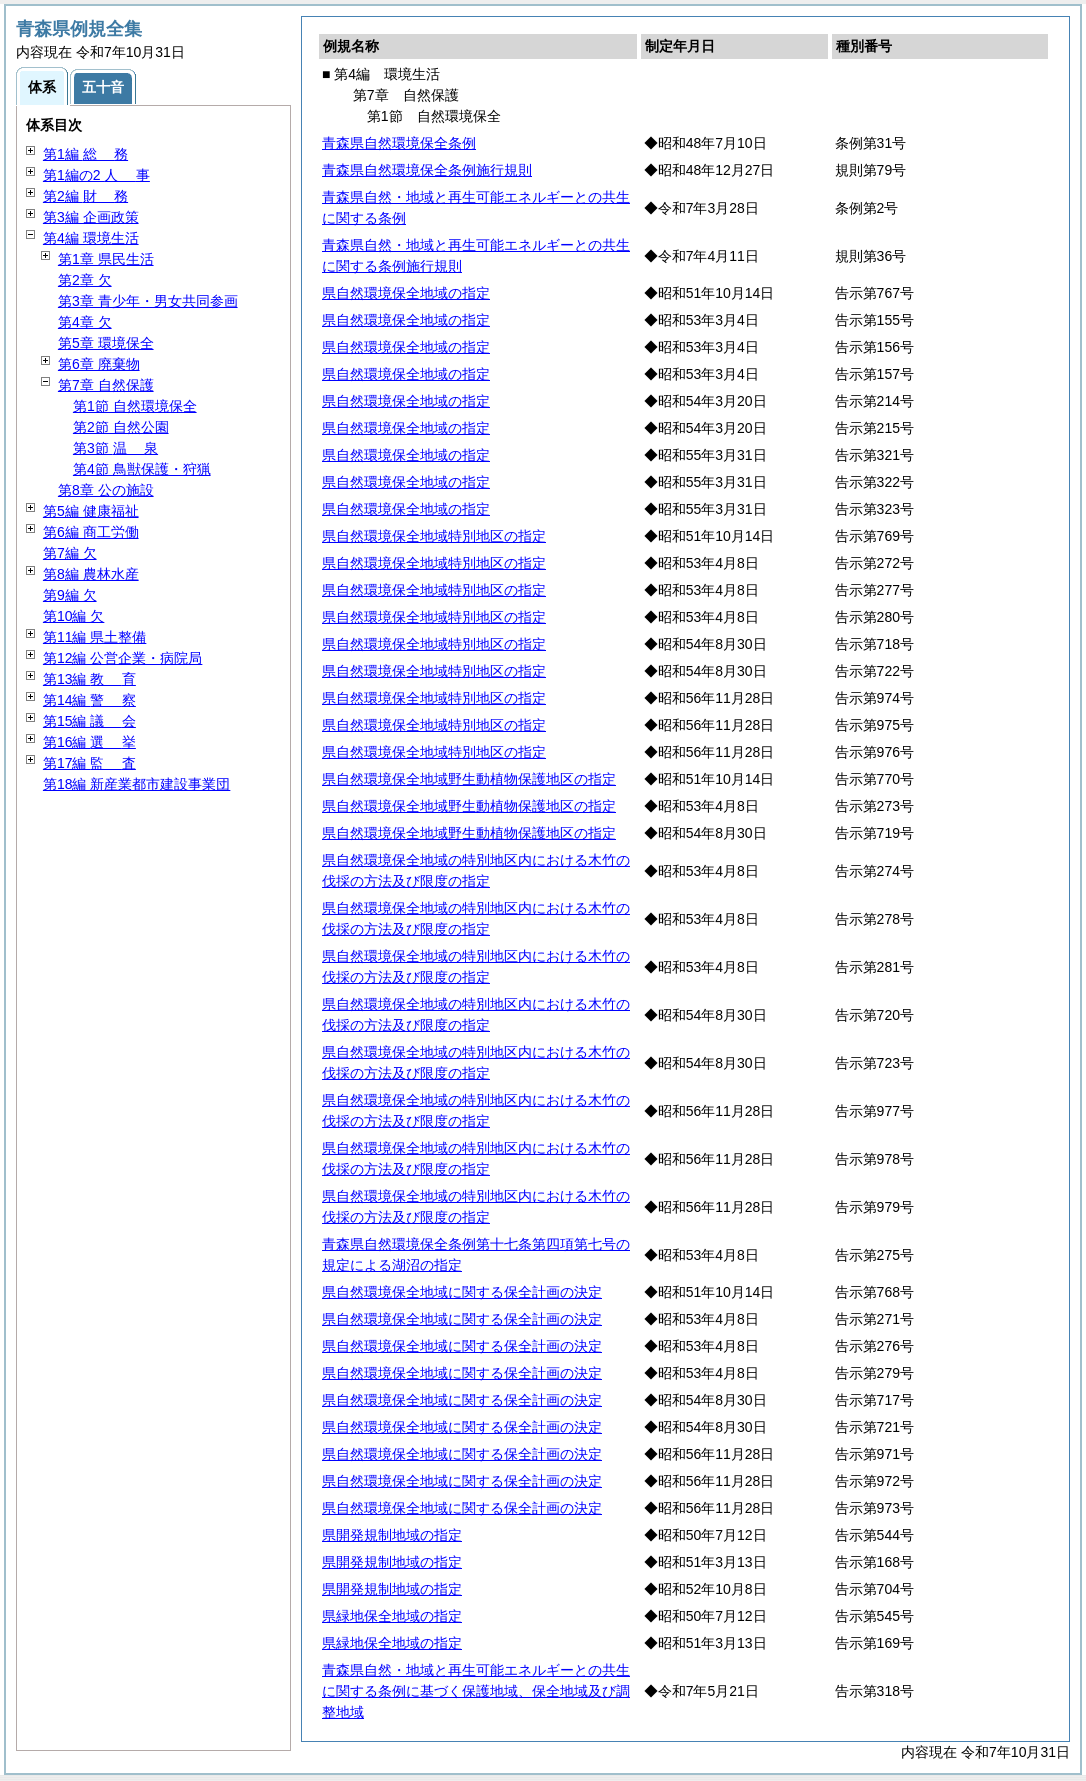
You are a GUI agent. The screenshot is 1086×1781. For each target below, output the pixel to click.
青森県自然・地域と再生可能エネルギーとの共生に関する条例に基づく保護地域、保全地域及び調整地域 (476, 1691)
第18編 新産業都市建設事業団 (136, 784)
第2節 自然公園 (121, 427)
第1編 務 (85, 154)
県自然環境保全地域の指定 (406, 293)
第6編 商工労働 (91, 532)
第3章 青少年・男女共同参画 (148, 301)
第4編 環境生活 (91, 238)
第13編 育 (89, 679)
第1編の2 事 (96, 175)
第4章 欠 (85, 322)
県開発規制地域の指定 (392, 1535)
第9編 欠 (70, 595)
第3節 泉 (115, 448)
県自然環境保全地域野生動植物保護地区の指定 (469, 779)
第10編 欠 (73, 616)
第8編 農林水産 (91, 574)
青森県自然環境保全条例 (399, 143)
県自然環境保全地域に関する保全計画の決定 (462, 1292)
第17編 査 (89, 763)
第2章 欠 (85, 280)
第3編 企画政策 (91, 217)
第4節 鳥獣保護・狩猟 (142, 469)
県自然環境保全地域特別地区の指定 (434, 536)
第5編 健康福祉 (91, 511)
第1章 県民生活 (106, 259)
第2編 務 (85, 196)
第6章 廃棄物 (99, 364)
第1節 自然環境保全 (135, 406)
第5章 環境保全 (106, 343)
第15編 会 (89, 721)
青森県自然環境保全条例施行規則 (427, 170)
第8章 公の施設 (106, 490)
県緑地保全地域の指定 (392, 1616)
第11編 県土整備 (94, 637)
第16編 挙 (89, 742)
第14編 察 (89, 700)
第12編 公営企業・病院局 (122, 658)
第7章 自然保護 (106, 385)
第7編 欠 (70, 553)
